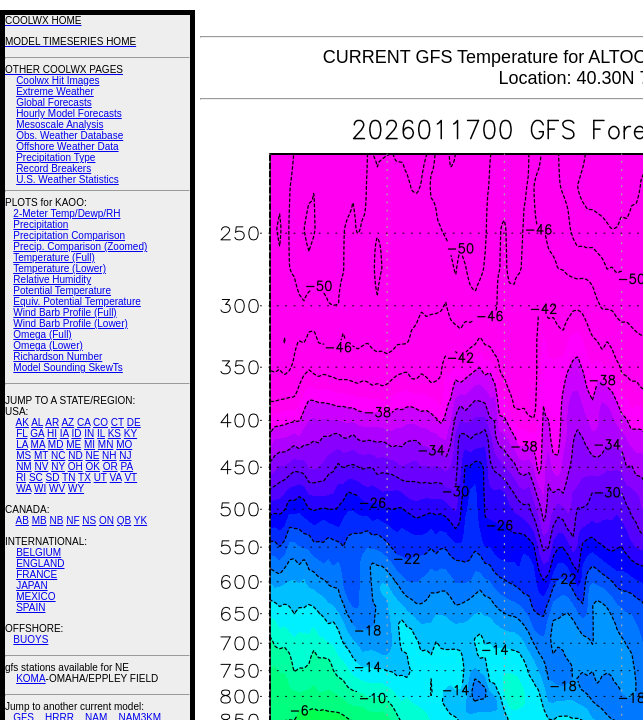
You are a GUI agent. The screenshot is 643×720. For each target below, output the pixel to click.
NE (92, 455)
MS (23, 455)
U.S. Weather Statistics (67, 179)
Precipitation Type (55, 157)
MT (41, 455)
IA (64, 433)
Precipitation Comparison (69, 235)
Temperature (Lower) (59, 268)
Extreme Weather (55, 91)
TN (68, 477)
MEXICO (35, 596)
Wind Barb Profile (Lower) (70, 323)
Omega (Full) (42, 334)
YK (140, 520)
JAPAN (32, 585)
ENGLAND (40, 563)
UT (100, 477)
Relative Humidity (52, 279)
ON (106, 520)
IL (101, 433)
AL (37, 422)
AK (22, 422)
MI (89, 444)
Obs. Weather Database (69, 135)
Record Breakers (53, 168)
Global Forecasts (54, 102)
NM (24, 466)
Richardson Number (57, 356)
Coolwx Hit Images (57, 80)
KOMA (30, 678)
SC (36, 477)
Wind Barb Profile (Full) (64, 312)
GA (37, 433)
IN (89, 433)
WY (76, 488)
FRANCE (36, 574)
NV (41, 466)
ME (73, 444)
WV (57, 488)
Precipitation (40, 224)
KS (114, 433)
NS (89, 520)
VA (116, 477)
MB (39, 520)
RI (21, 477)
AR (52, 422)
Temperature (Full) (54, 257)
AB (22, 520)
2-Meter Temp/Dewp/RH (66, 213)
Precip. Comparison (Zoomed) (80, 246)
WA (23, 488)
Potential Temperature (62, 290)
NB (56, 520)
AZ (67, 422)
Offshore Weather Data (67, 146)
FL (21, 433)
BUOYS (30, 639)
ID (76, 433)
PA (126, 466)
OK (92, 466)
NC (58, 455)
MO (124, 444)
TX (84, 477)
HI (52, 433)
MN (106, 444)
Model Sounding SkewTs (68, 367)
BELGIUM (38, 552)
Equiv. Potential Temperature (76, 301)
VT (130, 477)
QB (124, 520)
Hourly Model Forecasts (69, 113)
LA (22, 444)
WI (40, 488)
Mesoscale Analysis (59, 124)
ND (75, 455)
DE (134, 422)
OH (75, 466)
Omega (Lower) (47, 345)
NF (72, 520)
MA (38, 444)
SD (53, 477)
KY (130, 433)
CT (117, 422)
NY (58, 466)
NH (109, 455)
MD (56, 444)
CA (83, 422)
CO (100, 422)
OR (110, 466)
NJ (125, 455)
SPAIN (30, 607)
